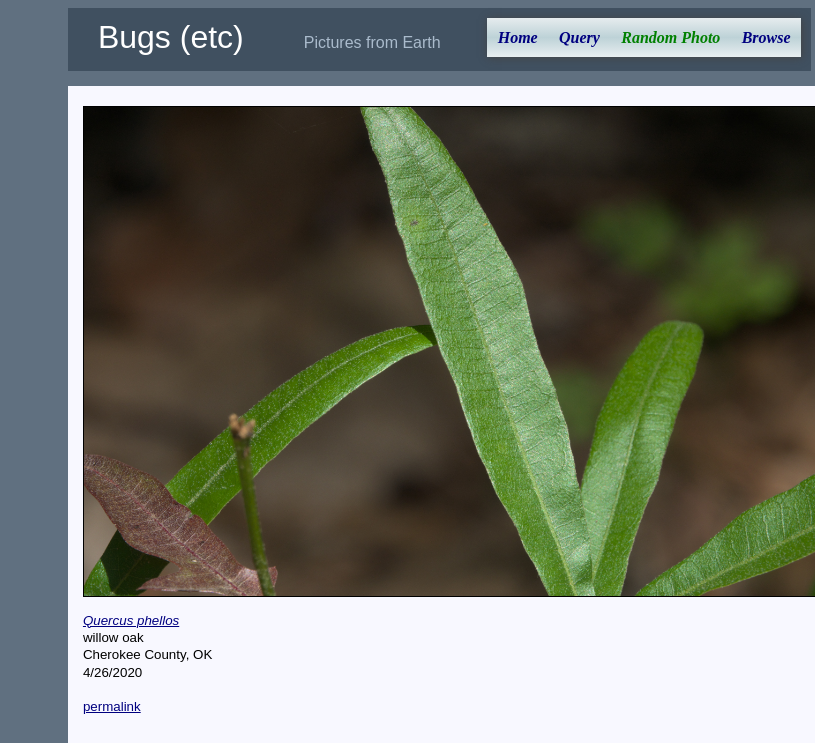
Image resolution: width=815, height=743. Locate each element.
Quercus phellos (131, 620)
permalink (112, 706)
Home (518, 37)
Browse (766, 37)
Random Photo (670, 37)
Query (579, 37)
